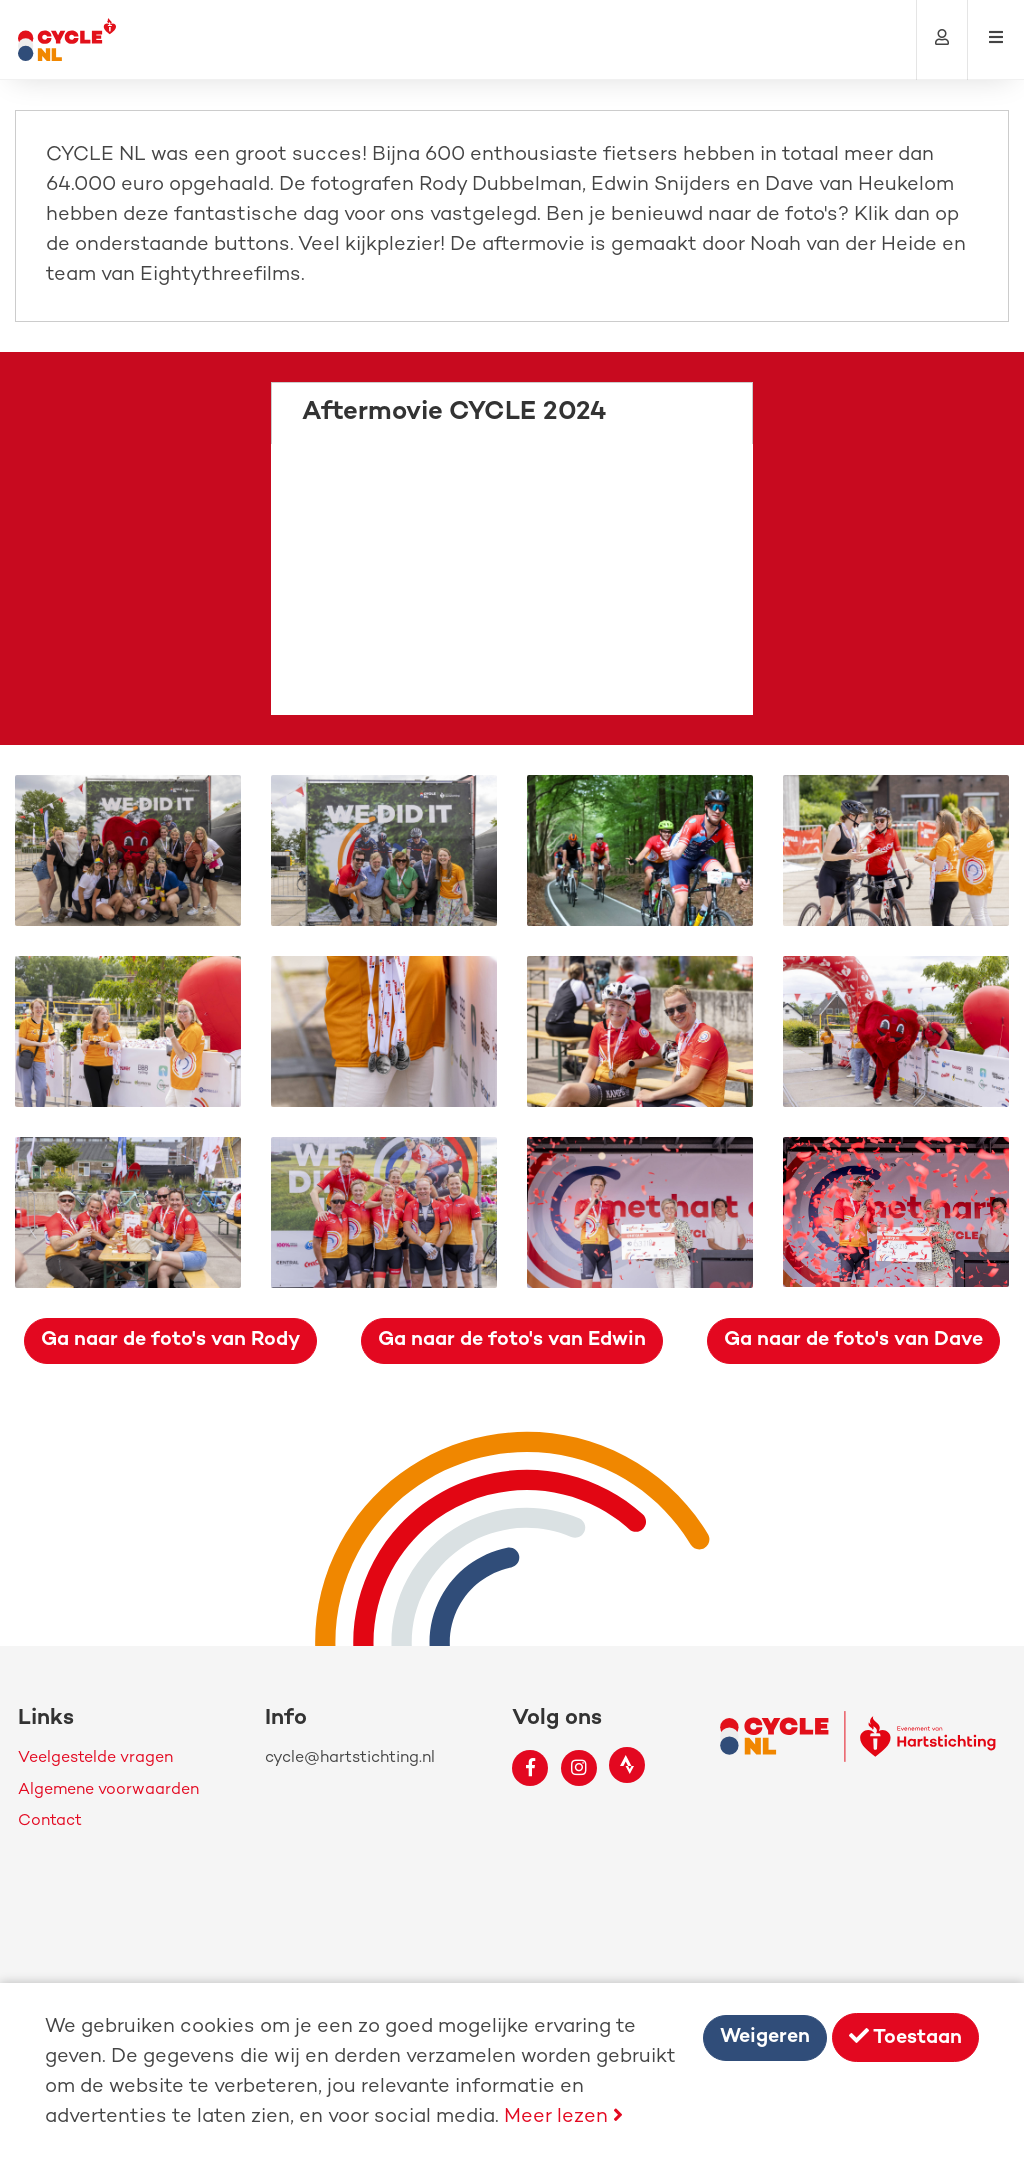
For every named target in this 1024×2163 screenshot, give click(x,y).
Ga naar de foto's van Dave (853, 1340)
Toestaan (905, 2037)
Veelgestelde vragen (95, 1758)
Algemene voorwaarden (108, 1790)
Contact (50, 1821)
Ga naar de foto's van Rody (170, 1340)
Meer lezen (563, 2117)
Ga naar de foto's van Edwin (512, 1340)
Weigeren (765, 2037)
